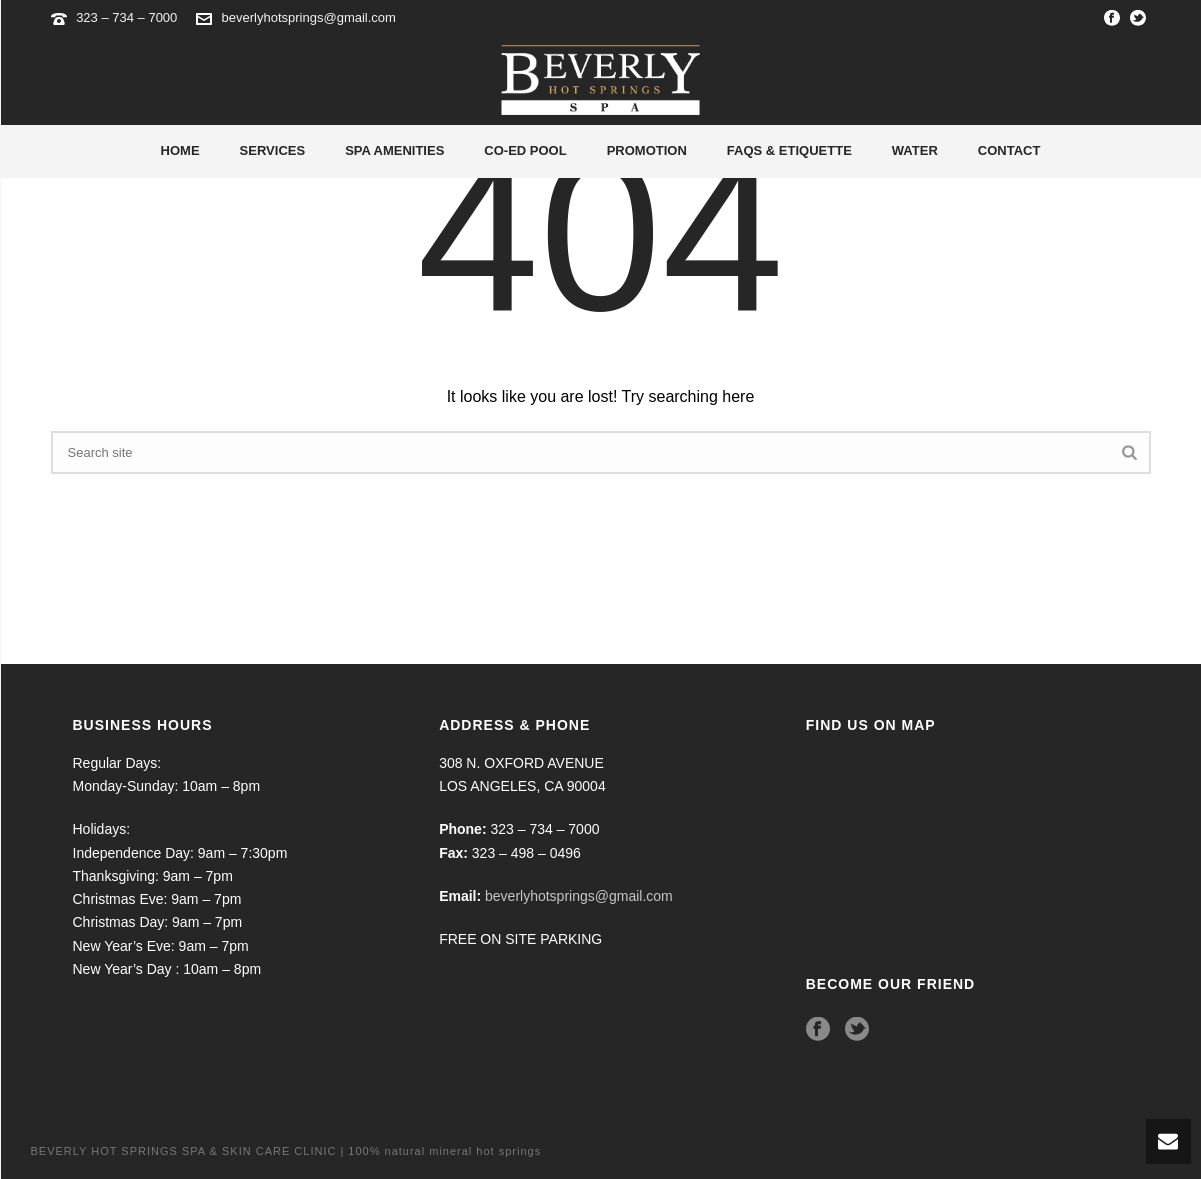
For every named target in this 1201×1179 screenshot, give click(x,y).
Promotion (647, 150)
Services (273, 150)
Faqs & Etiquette (789, 150)
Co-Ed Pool (525, 150)
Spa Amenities (394, 150)
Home (180, 150)
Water (915, 150)
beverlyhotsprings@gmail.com (309, 17)
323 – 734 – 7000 (128, 17)
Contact (1009, 150)
